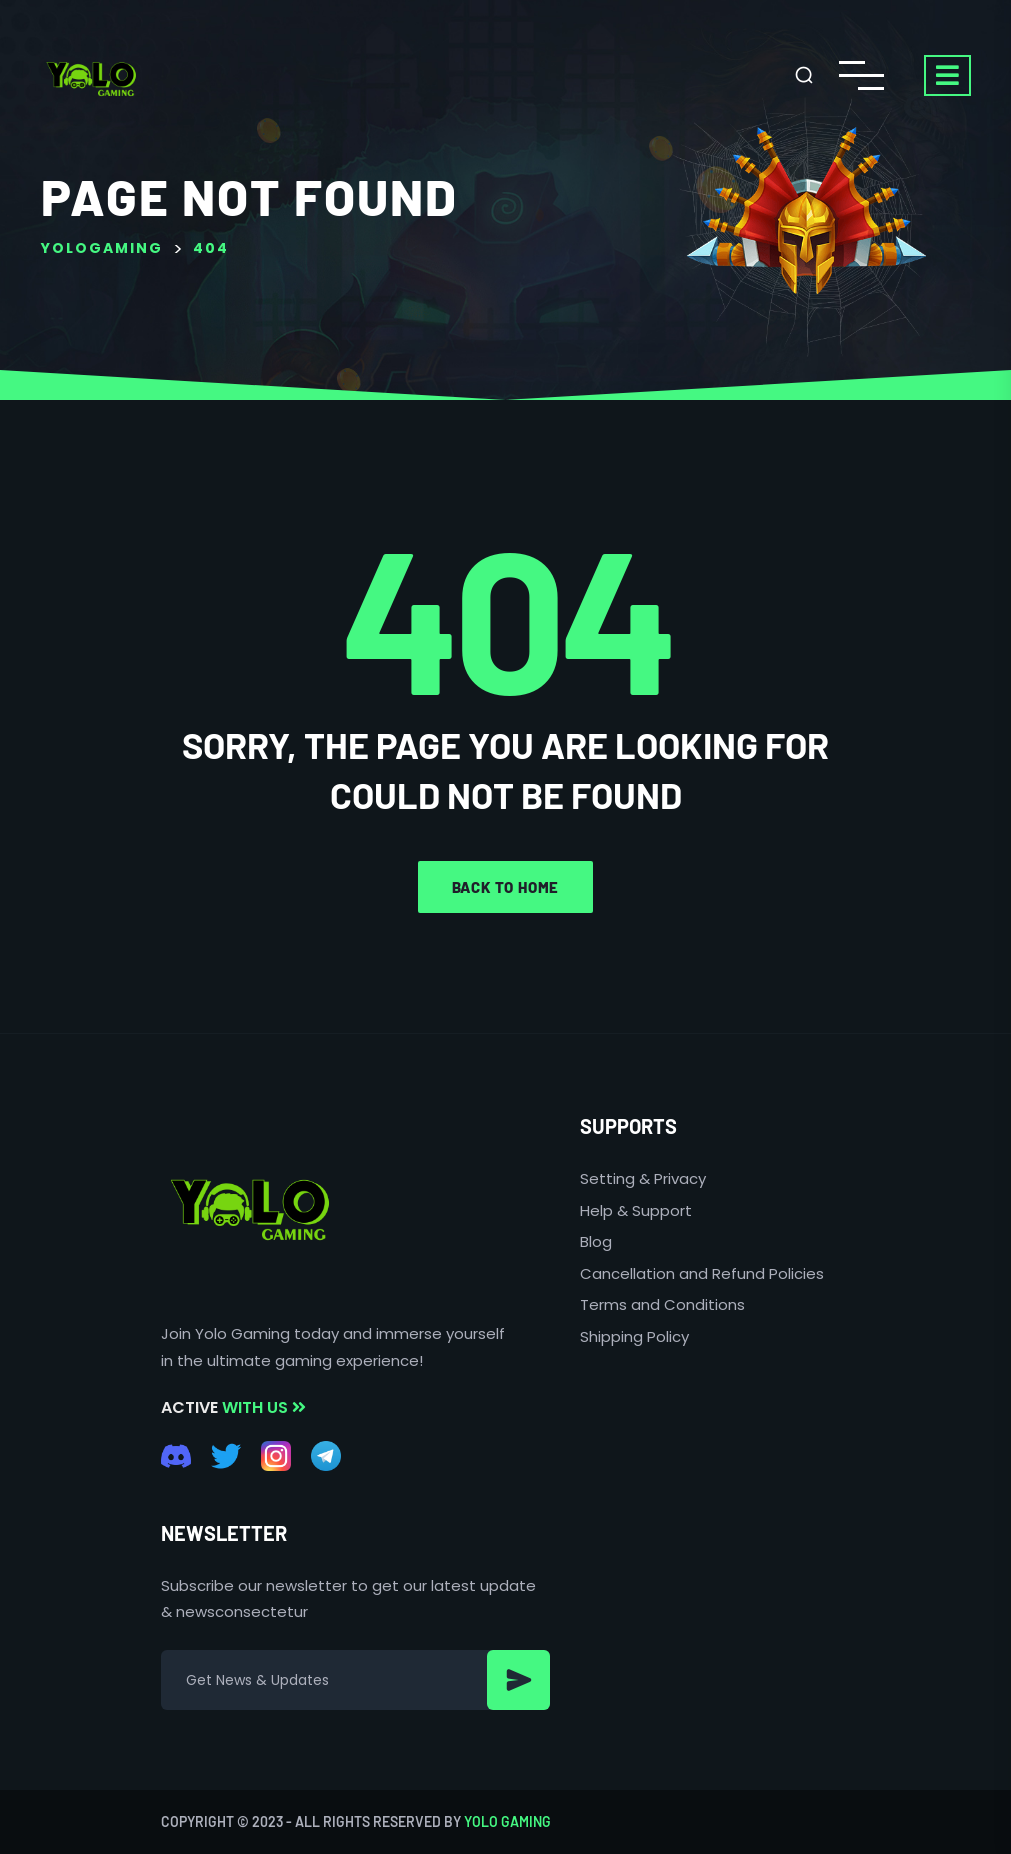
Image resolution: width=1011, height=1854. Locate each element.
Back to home (506, 887)
